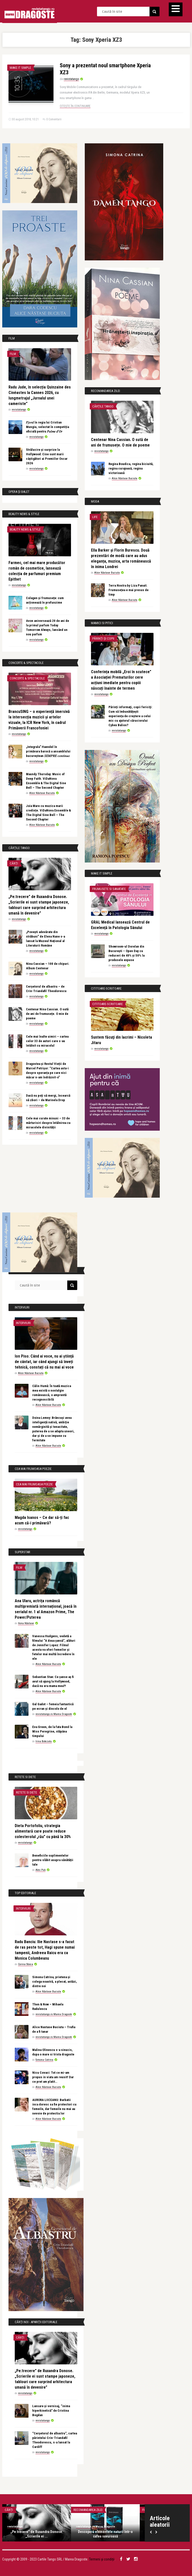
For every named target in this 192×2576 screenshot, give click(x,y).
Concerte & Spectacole (27, 678)
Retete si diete (26, 1792)
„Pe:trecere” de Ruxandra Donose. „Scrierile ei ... (36, 2534)
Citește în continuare (75, 106)
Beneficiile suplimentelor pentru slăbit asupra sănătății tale (52, 1860)
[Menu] (175, 9)
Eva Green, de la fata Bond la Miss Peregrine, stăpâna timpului (52, 1731)
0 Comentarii (54, 119)
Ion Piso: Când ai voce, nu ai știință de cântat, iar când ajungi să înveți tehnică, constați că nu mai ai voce (44, 1362)
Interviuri (23, 1323)
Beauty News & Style (25, 529)
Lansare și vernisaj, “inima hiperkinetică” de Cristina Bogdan (51, 2410)
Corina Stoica (25, 1964)
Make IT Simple (20, 68)
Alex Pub (41, 1870)
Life (95, 517)
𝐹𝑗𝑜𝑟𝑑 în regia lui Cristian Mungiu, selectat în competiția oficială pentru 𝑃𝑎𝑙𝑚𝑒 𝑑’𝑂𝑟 (47, 426)
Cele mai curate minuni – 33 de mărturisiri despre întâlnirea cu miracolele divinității (48, 1122)
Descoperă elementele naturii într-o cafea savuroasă (105, 2534)
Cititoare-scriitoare (107, 1004)
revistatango (71, 79)
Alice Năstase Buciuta (124, 478)
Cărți (14, 863)
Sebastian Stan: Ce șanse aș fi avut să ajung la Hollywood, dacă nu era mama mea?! (53, 1681)
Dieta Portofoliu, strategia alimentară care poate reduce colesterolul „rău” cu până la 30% (43, 1831)
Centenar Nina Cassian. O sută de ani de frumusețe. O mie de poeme (47, 1013)
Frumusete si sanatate (109, 889)
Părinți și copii (103, 638)
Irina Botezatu (44, 1741)
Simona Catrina (44, 2059)
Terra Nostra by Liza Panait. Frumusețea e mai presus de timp (128, 590)
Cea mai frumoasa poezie (34, 1484)
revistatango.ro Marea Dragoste (54, 1714)
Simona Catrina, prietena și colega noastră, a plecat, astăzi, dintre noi (54, 1981)
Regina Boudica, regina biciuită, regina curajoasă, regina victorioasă (131, 468)
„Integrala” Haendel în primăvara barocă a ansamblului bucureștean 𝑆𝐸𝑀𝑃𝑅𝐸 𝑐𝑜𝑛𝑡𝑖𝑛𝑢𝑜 (48, 751)
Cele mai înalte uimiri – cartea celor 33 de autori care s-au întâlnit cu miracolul (47, 1041)
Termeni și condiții (101, 2559)
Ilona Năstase (26, 1623)
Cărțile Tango (103, 406)
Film (13, 354)
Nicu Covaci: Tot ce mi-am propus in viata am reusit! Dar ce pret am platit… (53, 2077)
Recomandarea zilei (88, 2510)
